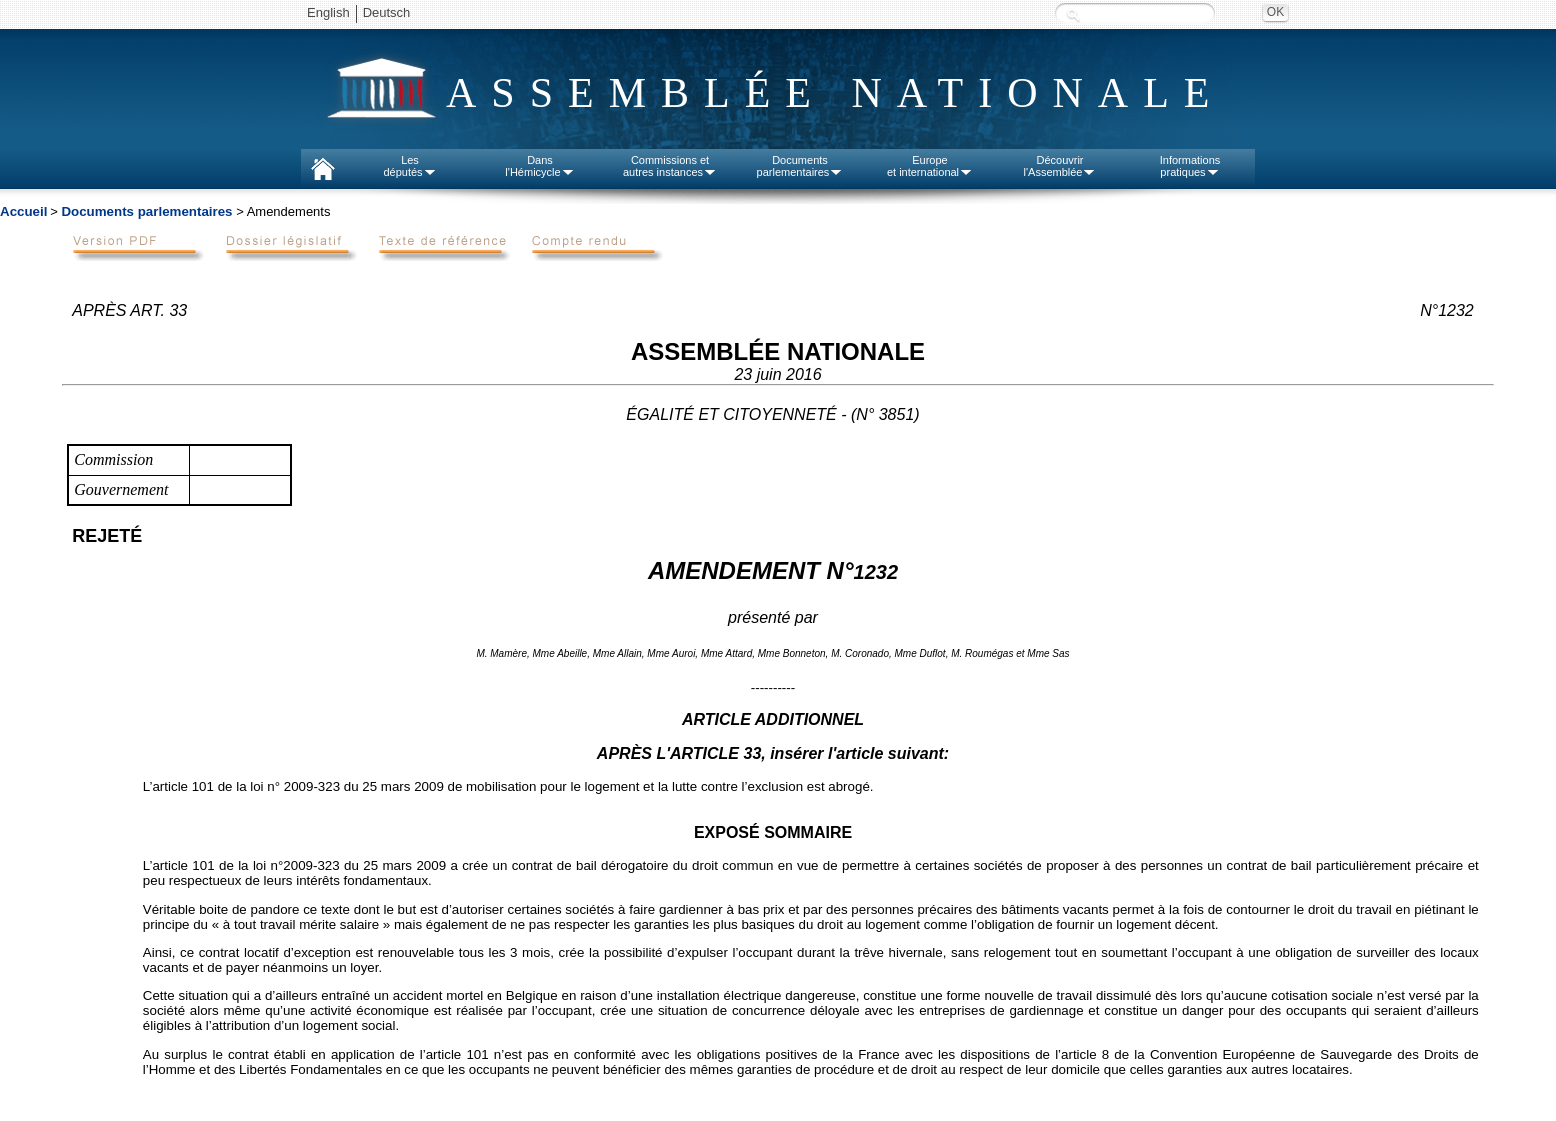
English (328, 12)
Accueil (23, 211)
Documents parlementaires (146, 211)
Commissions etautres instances (670, 166)
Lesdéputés (409, 166)
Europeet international (930, 166)
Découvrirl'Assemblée (1060, 166)
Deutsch (387, 12)
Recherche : (1073, 14)
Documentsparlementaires (800, 166)
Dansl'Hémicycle (539, 166)
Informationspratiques (1190, 166)
